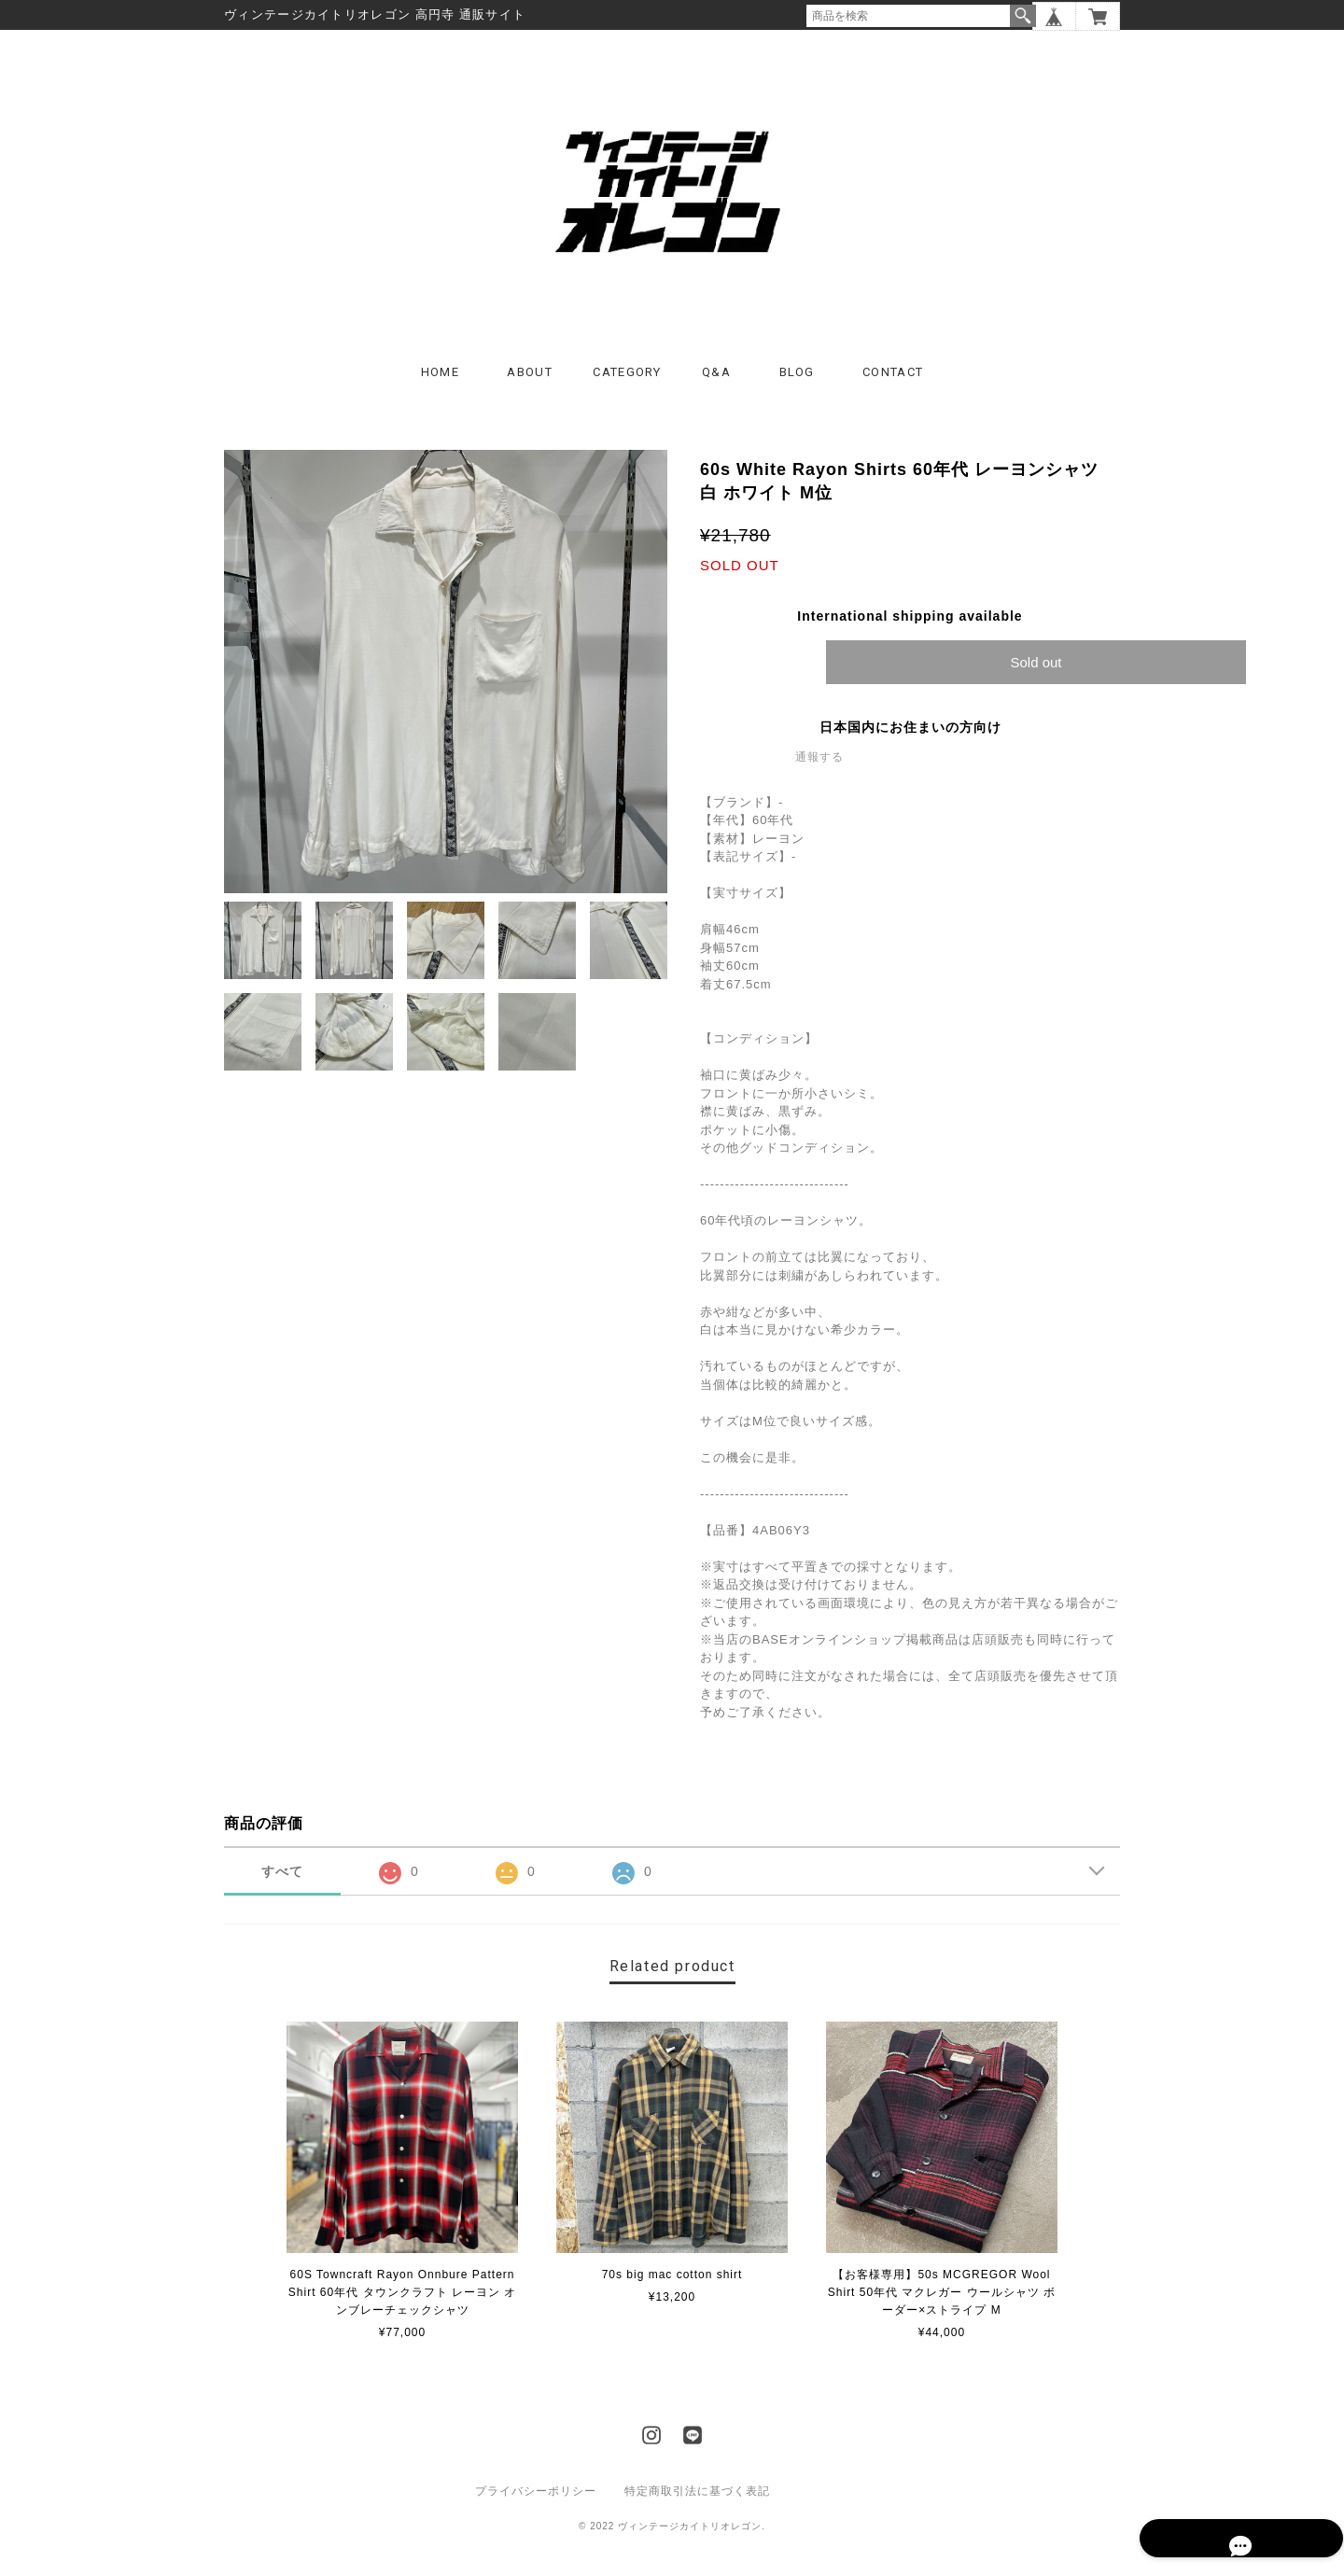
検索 (1023, 16)
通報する (819, 767)
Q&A (716, 382)
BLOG (797, 382)
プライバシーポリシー (535, 2501)
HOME (440, 382)
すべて (282, 1881)
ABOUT (530, 382)
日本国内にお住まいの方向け (910, 737)
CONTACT (892, 382)
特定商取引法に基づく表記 (697, 2501)
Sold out (1035, 672)
